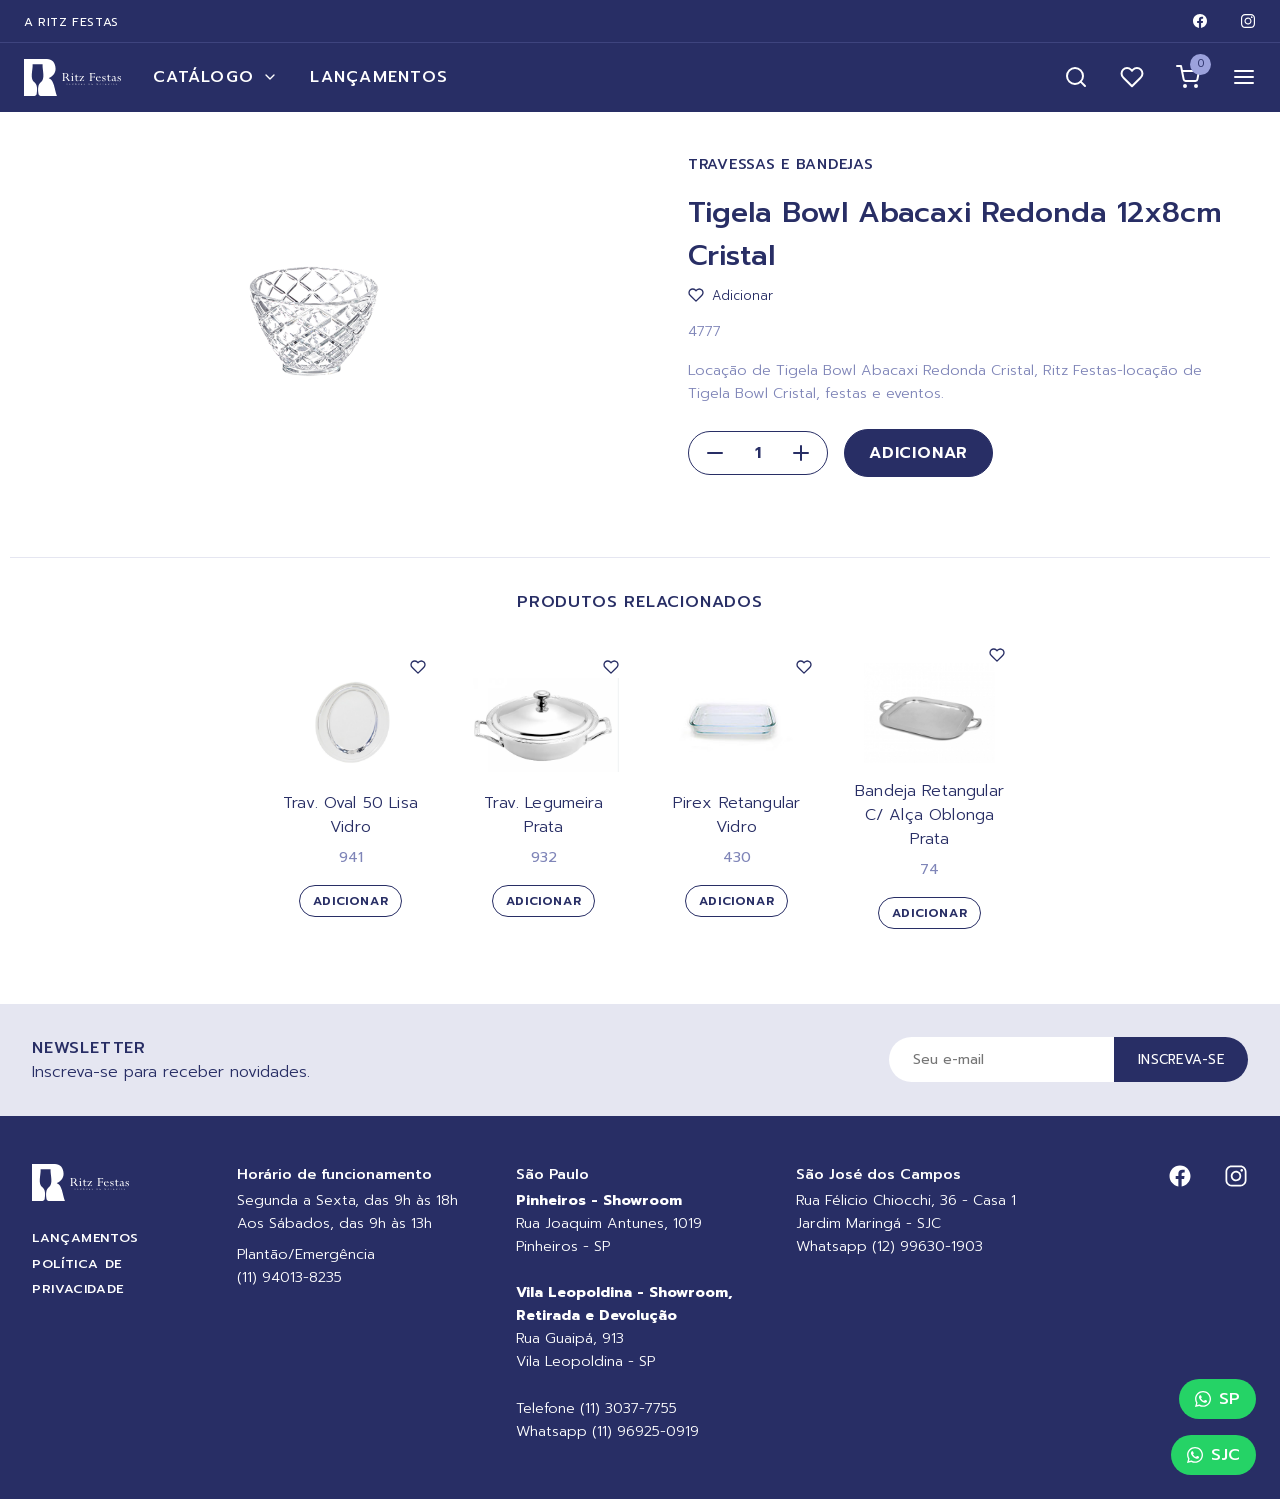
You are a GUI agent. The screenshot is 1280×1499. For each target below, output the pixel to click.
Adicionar (918, 453)
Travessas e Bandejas (780, 164)
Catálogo (215, 77)
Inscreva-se (1181, 1059)
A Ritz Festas (71, 22)
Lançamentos (379, 77)
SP (1217, 1399)
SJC (1213, 1455)
